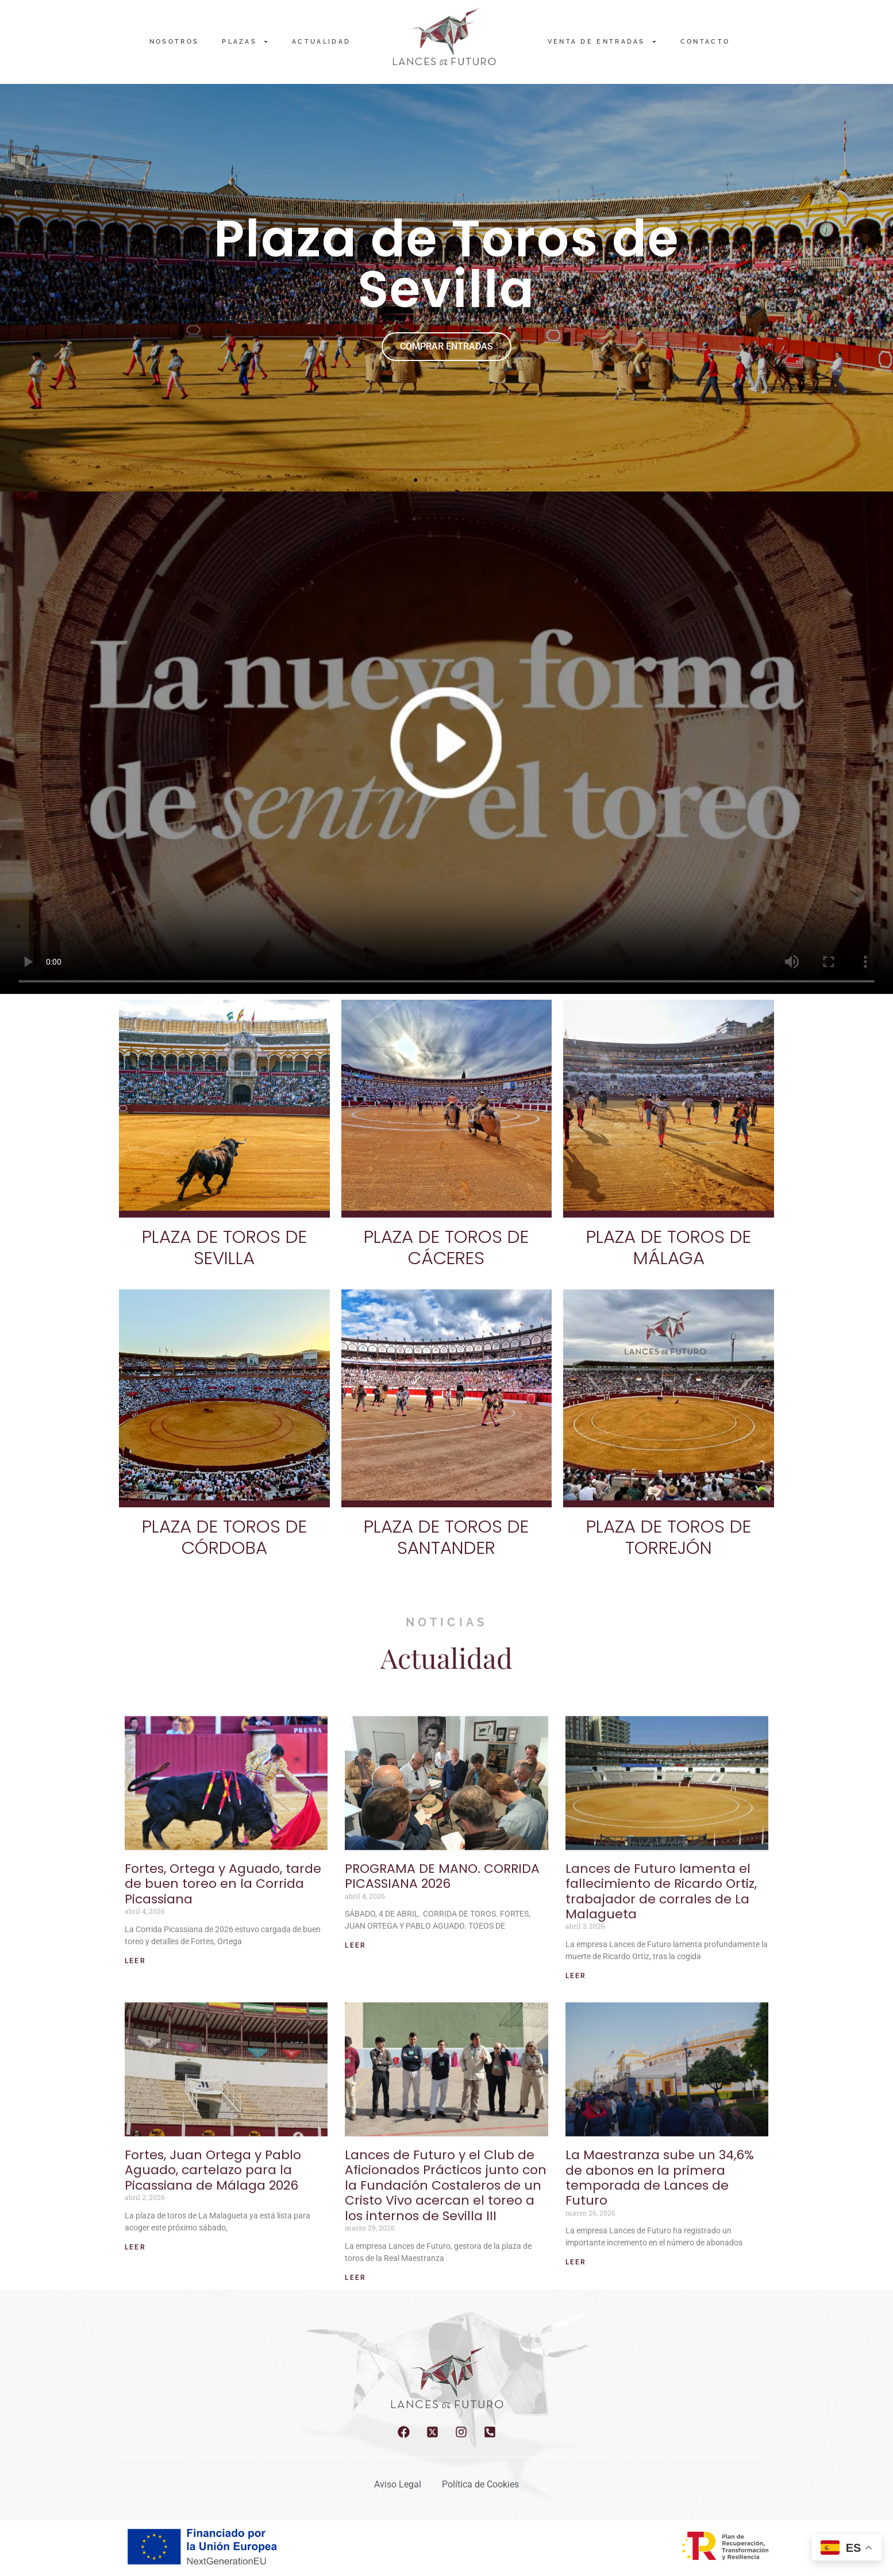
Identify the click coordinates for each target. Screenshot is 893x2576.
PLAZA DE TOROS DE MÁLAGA (668, 1247)
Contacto (705, 41)
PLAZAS (245, 42)
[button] (415, 480)
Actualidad (321, 41)
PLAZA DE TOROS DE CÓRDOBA (224, 1537)
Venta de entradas (602, 42)
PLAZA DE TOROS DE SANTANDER (446, 1537)
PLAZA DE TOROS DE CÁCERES (446, 1247)
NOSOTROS (174, 41)
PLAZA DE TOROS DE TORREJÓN (668, 1537)
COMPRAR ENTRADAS (446, 346)
